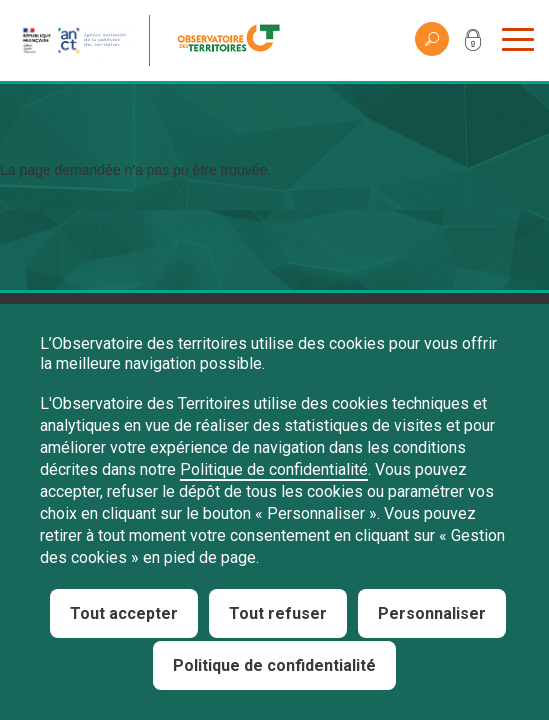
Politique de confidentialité (274, 469)
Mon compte (473, 44)
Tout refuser (278, 613)
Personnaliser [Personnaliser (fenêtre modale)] (432, 613)
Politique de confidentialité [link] (274, 665)
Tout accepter (124, 613)
